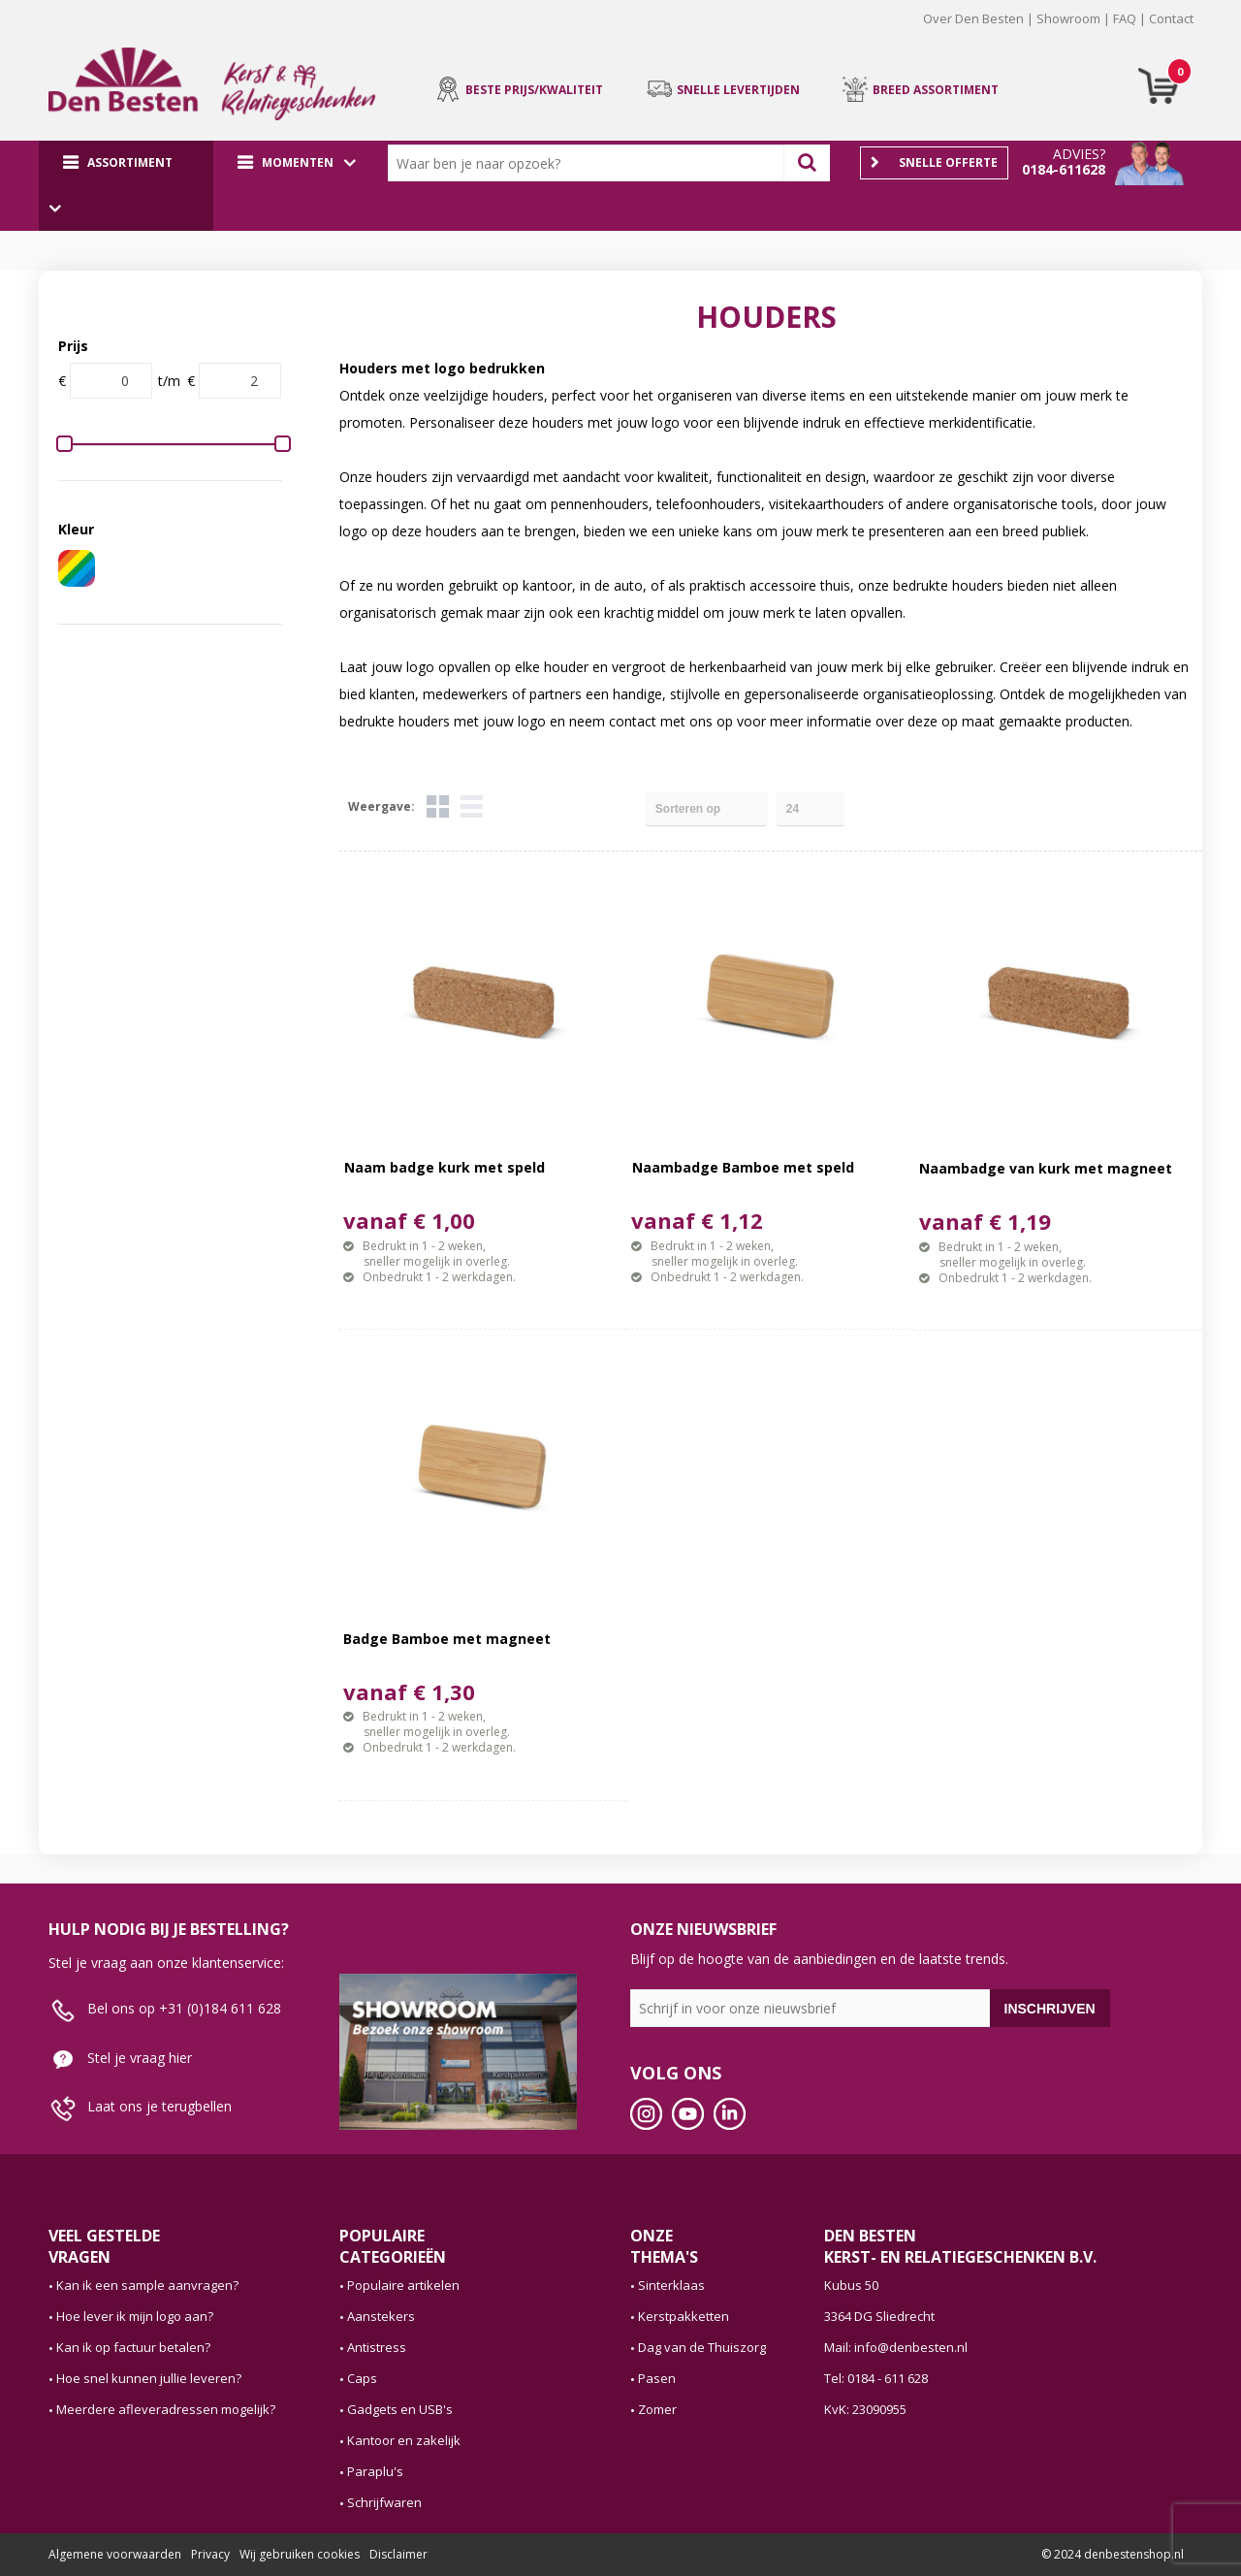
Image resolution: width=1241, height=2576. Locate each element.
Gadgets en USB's (400, 2409)
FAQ (1124, 18)
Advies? (1079, 154)
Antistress (376, 2347)
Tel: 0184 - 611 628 (876, 2378)
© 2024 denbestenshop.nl (1112, 2554)
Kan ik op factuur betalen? (133, 2347)
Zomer (657, 2409)
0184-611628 (1063, 169)
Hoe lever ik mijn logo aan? (134, 2316)
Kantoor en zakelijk (404, 2440)
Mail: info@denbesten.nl (896, 2347)
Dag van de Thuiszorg (702, 2347)
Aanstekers (381, 2316)
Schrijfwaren (384, 2502)
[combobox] (590, 163)
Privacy (210, 2554)
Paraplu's (375, 2471)
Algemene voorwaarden (114, 2554)
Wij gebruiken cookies (299, 2554)
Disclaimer (398, 2554)
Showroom (1068, 18)
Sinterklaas (671, 2285)
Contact (1171, 18)
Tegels (438, 806)
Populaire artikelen (403, 2285)
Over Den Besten (973, 18)
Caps (362, 2378)
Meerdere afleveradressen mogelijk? (165, 2409)
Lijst (472, 806)
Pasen (657, 2378)
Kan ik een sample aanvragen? (147, 2285)
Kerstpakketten (683, 2316)
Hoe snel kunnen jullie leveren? (148, 2378)
